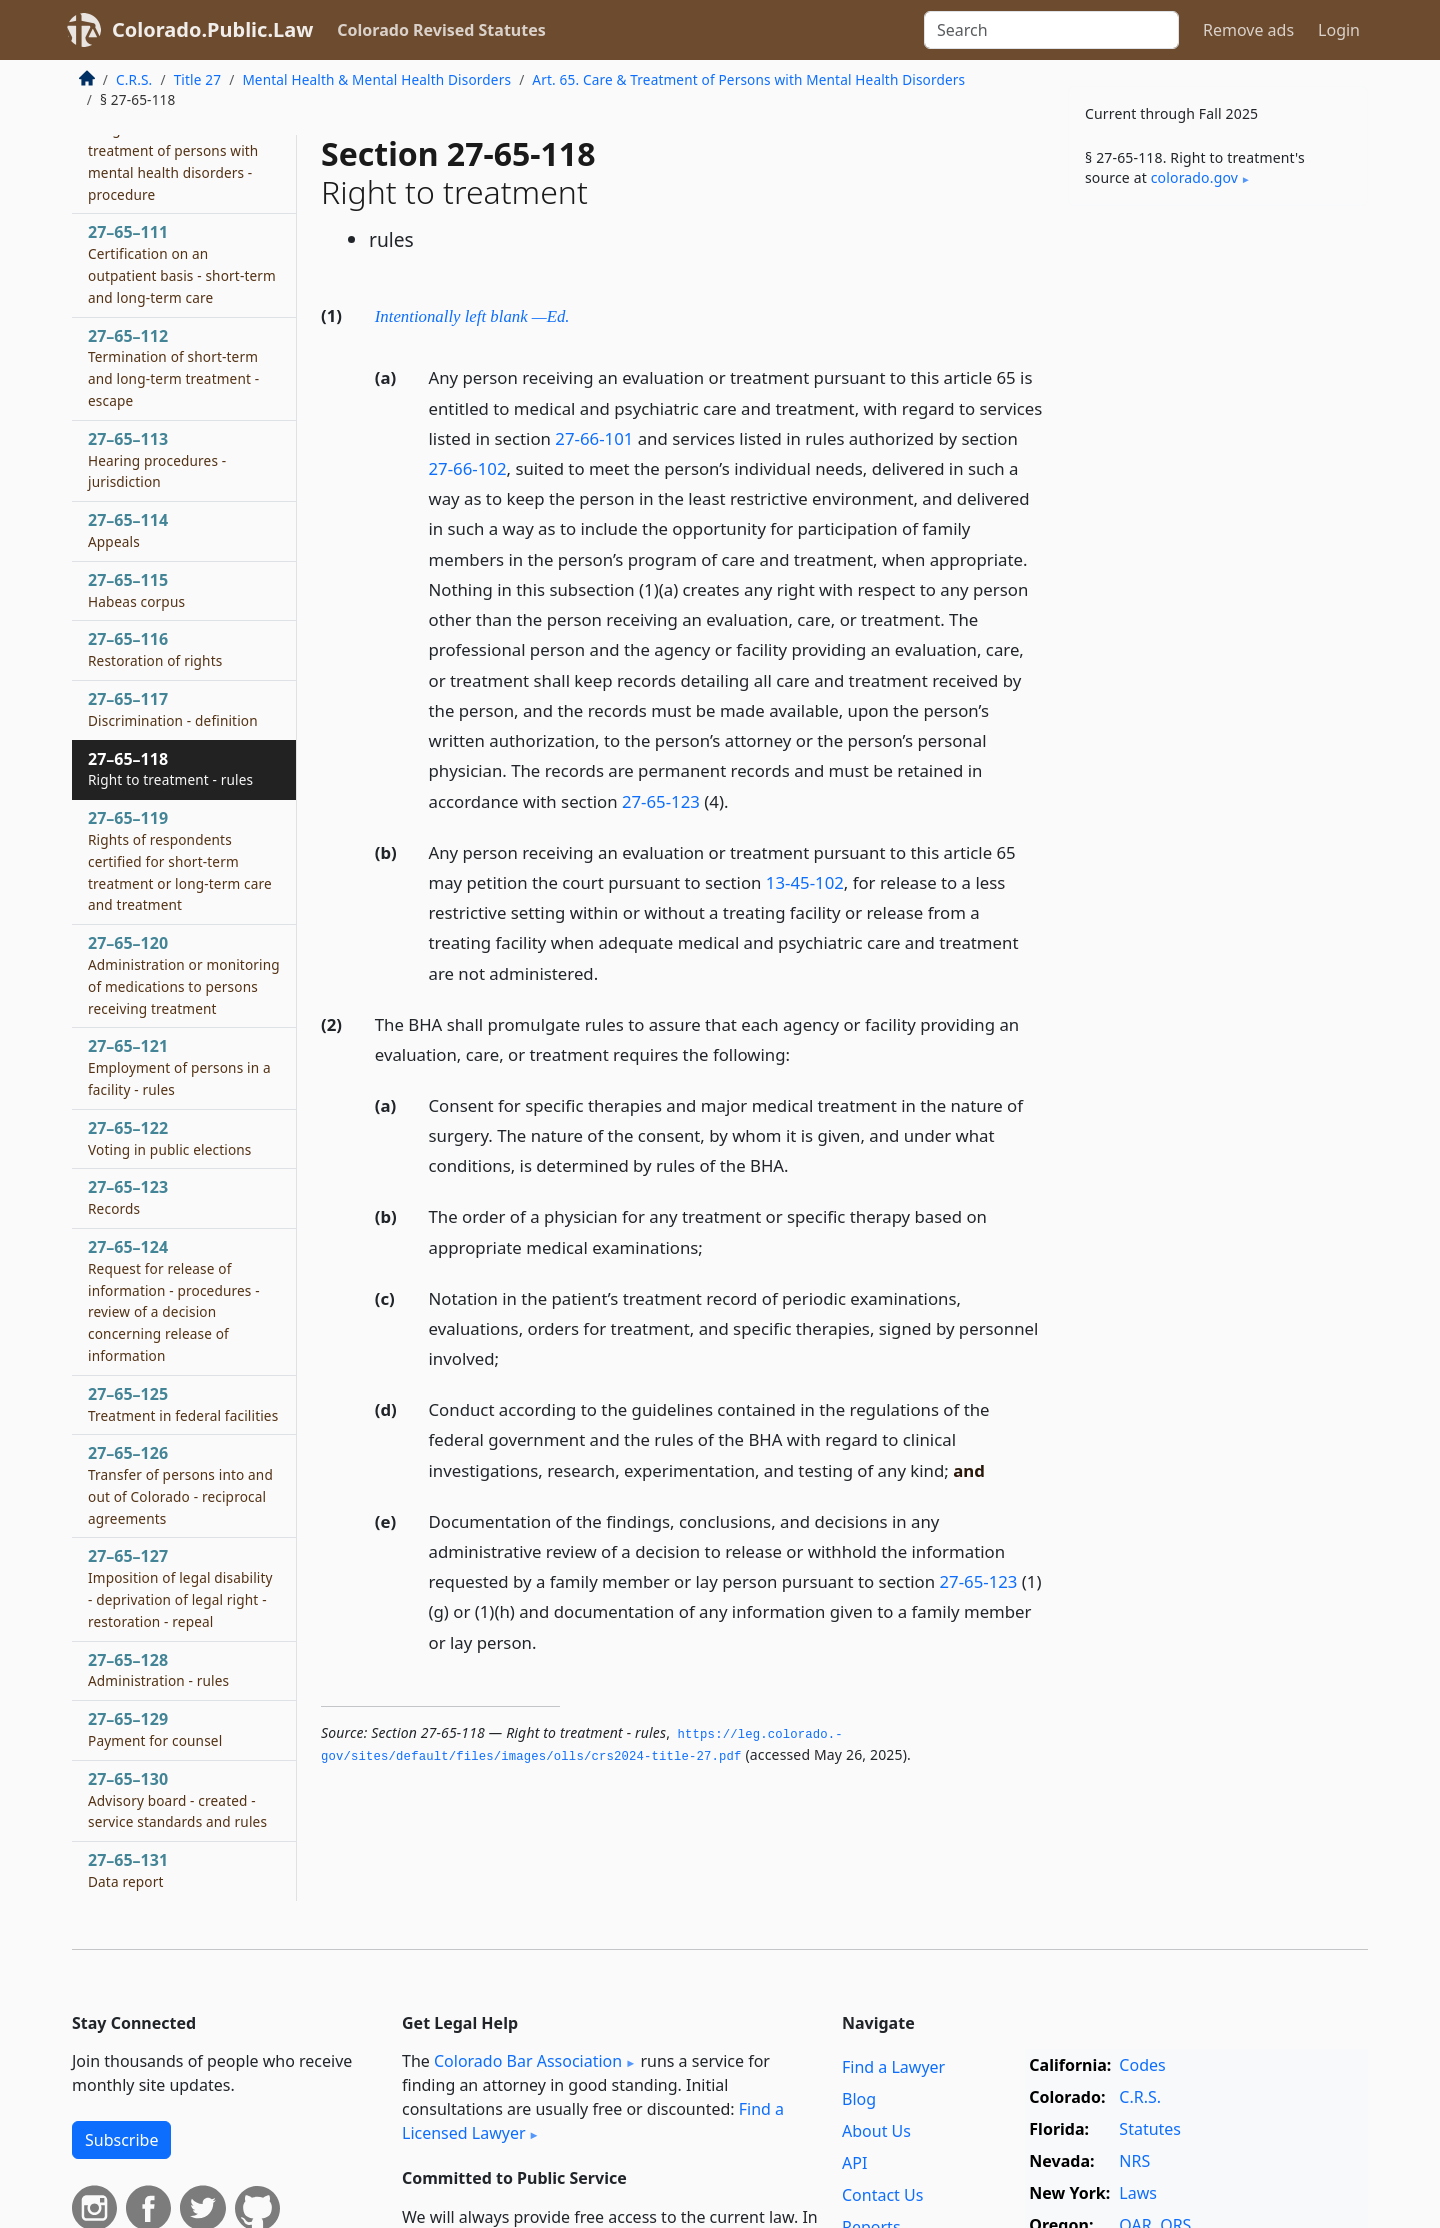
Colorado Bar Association (528, 2061)
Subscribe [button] (121, 2140)
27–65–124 (174, 1300)
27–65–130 (177, 1800)
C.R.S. (134, 79)
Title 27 (198, 79)
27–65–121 (179, 1067)
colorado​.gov (1194, 177)
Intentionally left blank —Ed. (472, 316)
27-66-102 (468, 468)
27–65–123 (128, 1197)
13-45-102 (805, 882)
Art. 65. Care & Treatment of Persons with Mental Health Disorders (748, 79)
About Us (876, 2131)
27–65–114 (128, 530)
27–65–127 (180, 1587)
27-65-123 (661, 801)
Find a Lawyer (893, 2067)
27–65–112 (173, 367)
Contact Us (882, 2195)
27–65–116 (155, 649)
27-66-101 (594, 438)
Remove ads (1248, 30)
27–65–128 (158, 1670)
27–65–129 (155, 1729)
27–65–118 (170, 769)
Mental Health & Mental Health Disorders (376, 79)
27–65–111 (182, 263)
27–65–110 (173, 149)
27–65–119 (180, 860)
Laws (1138, 2193)
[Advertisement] (1218, 534)
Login (1339, 30)
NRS (1134, 2161)
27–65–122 (170, 1138)
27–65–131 (128, 1870)
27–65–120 (184, 974)
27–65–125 (183, 1404)
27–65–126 (180, 1484)
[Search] (1051, 30)
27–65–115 (136, 590)
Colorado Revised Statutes (441, 30)
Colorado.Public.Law (212, 29)
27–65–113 (157, 460)
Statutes (1150, 2129)
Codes (1142, 2065)
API (854, 2163)
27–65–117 (173, 709)
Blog (859, 2099)
